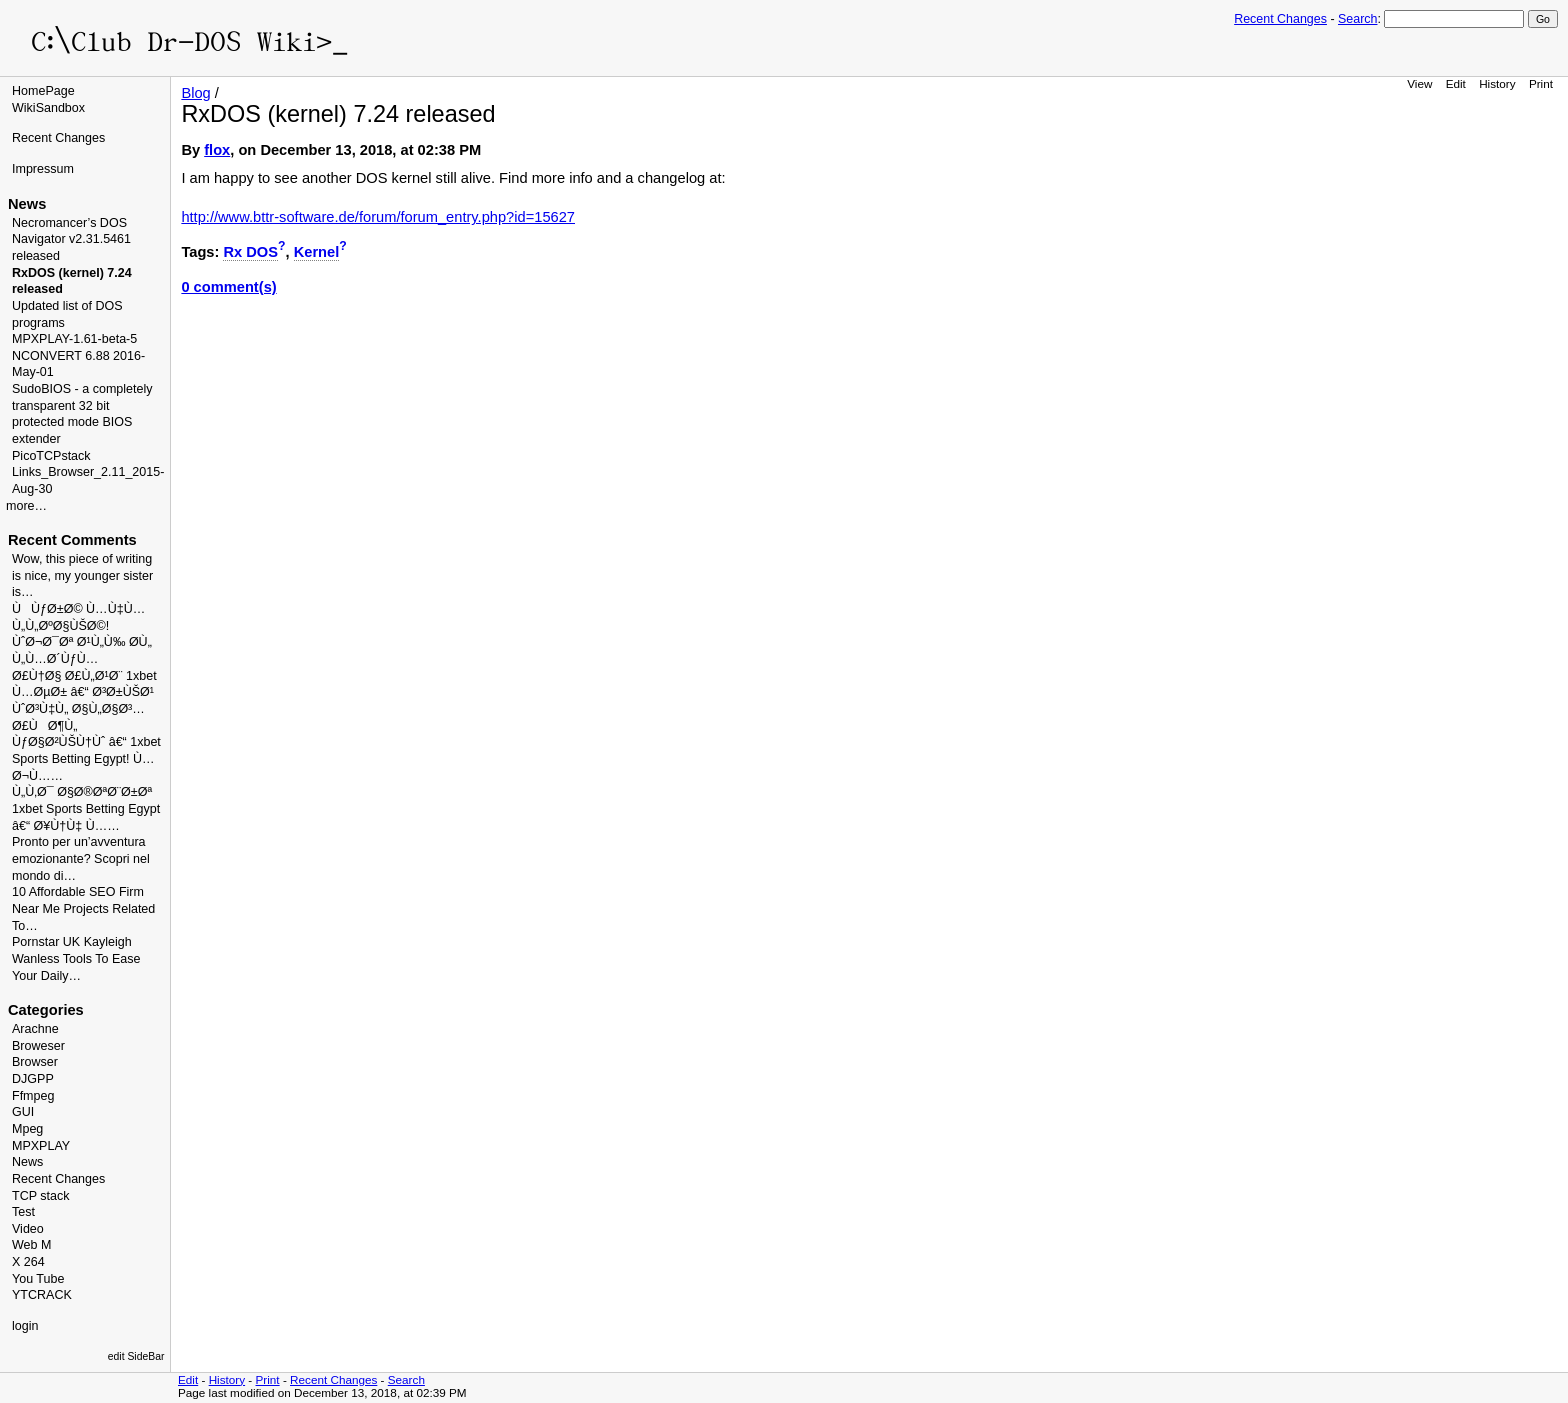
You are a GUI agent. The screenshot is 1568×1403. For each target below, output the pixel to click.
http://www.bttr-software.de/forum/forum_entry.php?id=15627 (378, 217)
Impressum (43, 169)
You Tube (38, 1279)
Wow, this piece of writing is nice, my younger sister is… (82, 575)
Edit (1456, 83)
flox (217, 150)
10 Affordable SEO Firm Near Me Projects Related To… (83, 908)
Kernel (317, 252)
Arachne (35, 1029)
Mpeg (27, 1129)
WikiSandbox (48, 108)
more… (26, 506)
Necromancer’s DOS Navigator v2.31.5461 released (71, 239)
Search (1357, 19)
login (25, 1326)
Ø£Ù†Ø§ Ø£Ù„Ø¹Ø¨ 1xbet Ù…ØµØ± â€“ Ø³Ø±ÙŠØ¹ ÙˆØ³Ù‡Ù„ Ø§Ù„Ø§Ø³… (84, 692)
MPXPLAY (41, 1146)
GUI (23, 1112)
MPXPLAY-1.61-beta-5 (74, 339)
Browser (35, 1062)
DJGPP (33, 1079)
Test (23, 1212)
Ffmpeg (33, 1096)
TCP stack (41, 1196)
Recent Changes (1280, 19)
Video (28, 1229)
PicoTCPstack (51, 456)
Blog (195, 93)
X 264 (28, 1262)
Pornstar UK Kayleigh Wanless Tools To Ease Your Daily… (76, 958)
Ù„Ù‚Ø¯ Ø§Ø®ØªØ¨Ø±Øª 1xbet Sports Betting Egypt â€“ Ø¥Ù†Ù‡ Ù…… (86, 808)
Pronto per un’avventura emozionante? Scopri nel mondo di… (81, 858)
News (27, 1162)
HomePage (43, 91)
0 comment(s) (228, 287)
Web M (31, 1245)
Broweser (38, 1046)
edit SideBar (136, 1356)
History (1497, 83)
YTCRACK (42, 1295)
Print (1541, 83)
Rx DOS (250, 252)
